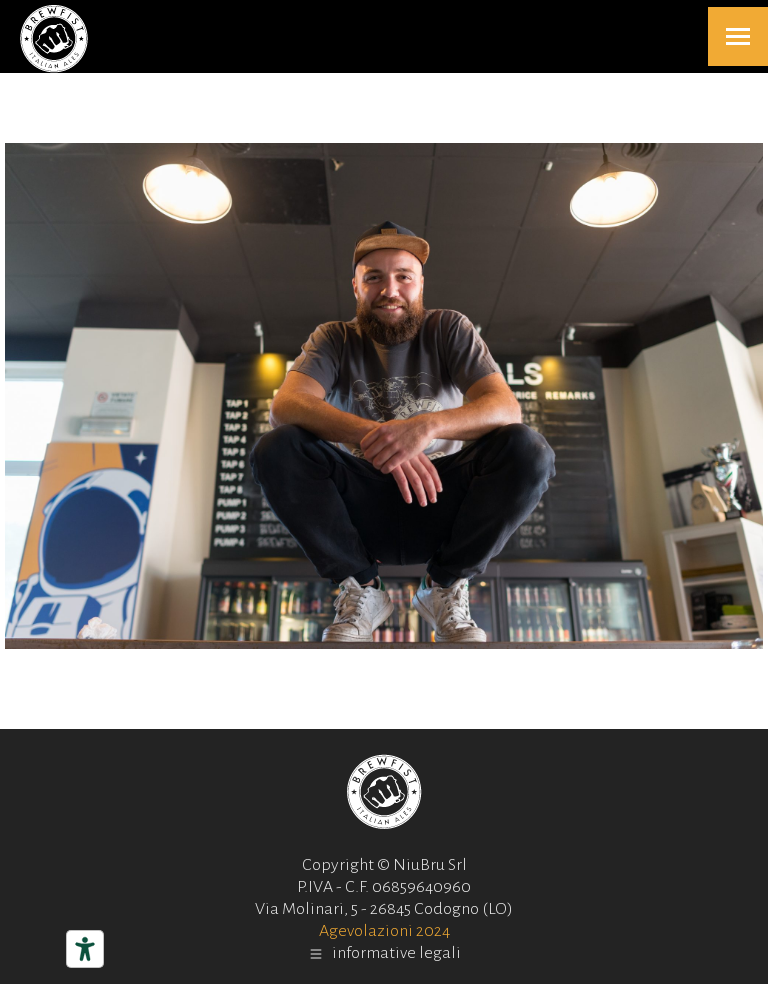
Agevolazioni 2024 (384, 931)
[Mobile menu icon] (738, 36)
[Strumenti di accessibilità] (85, 949)
